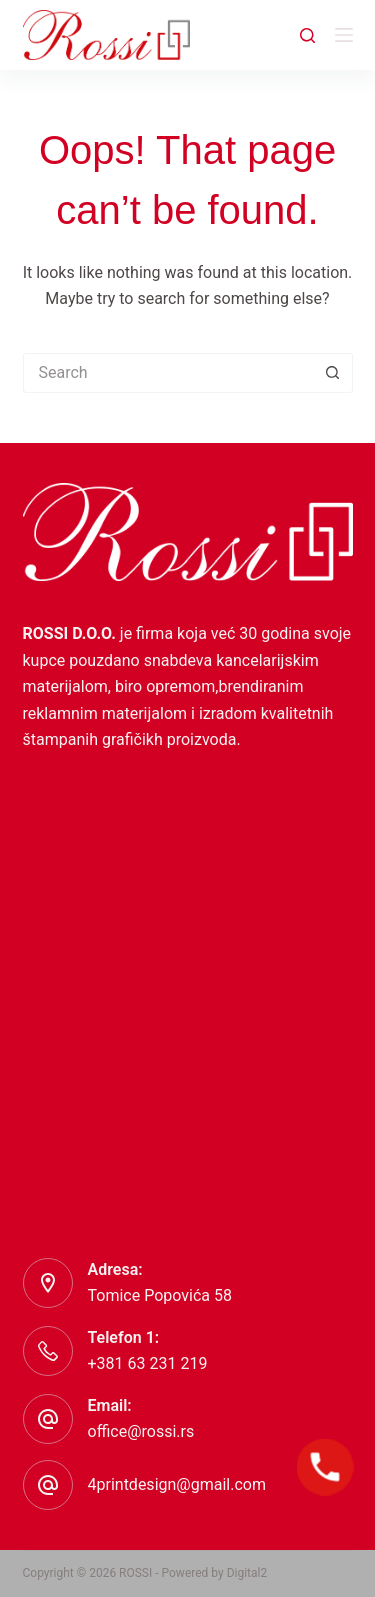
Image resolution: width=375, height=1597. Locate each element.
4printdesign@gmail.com (177, 1484)
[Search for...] (168, 373)
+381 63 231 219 (148, 1363)
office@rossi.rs (141, 1431)
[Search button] (333, 373)
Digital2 (247, 1573)
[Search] (307, 35)
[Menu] (344, 35)
